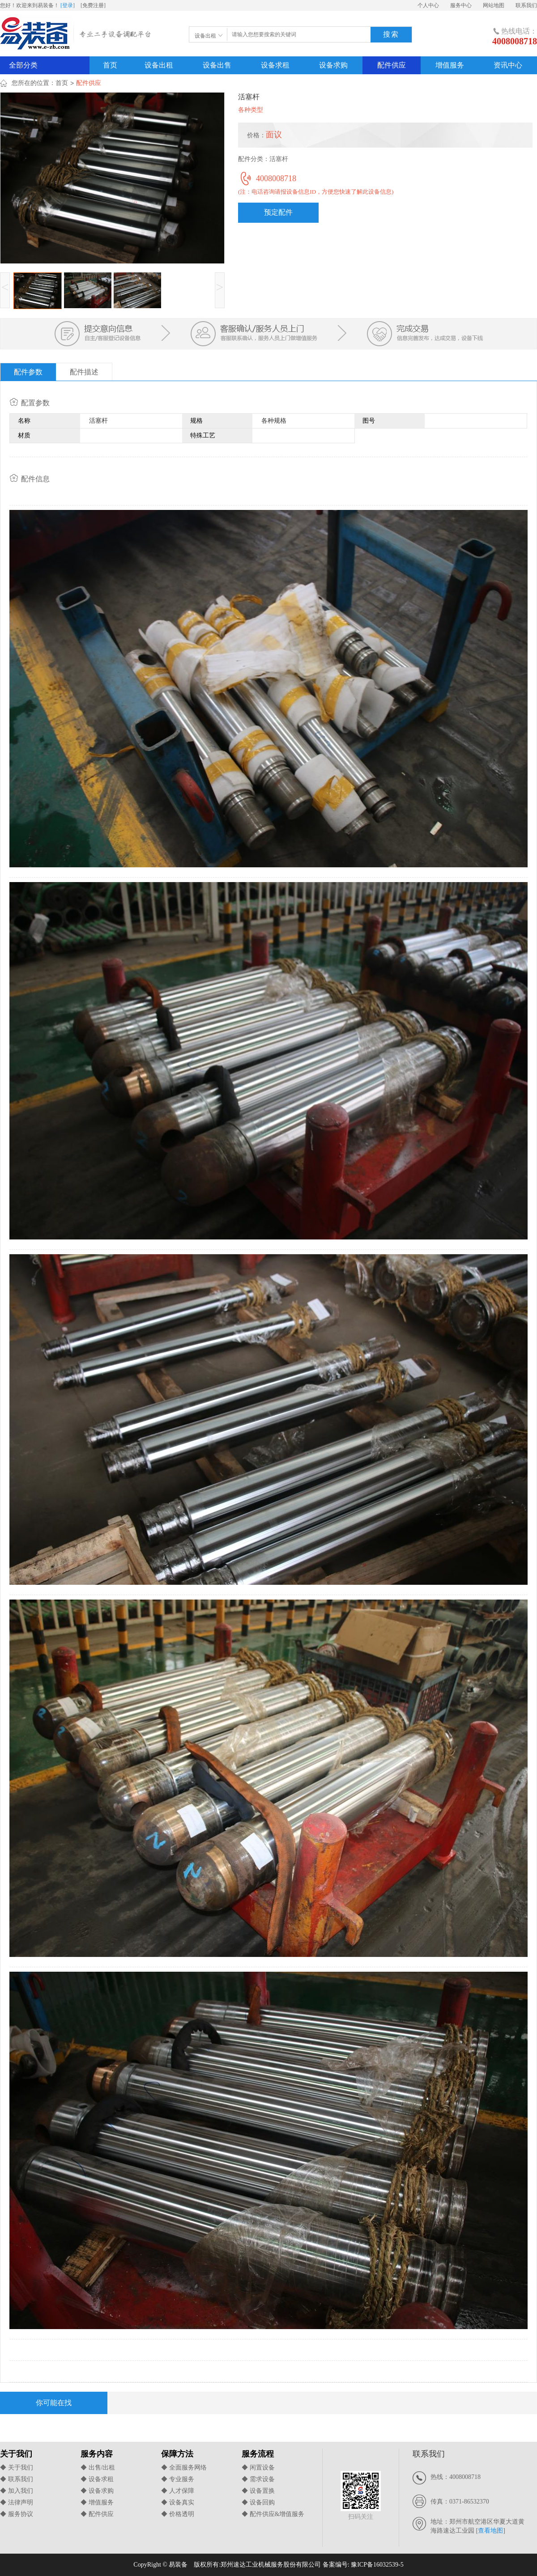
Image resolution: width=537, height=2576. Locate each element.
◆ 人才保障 (177, 2490)
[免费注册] (93, 5)
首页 (110, 65)
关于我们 (16, 2453)
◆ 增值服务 (97, 2502)
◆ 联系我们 (16, 2479)
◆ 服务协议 (16, 2514)
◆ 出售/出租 (98, 2467)
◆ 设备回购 (258, 2502)
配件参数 (28, 372)
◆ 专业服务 (177, 2479)
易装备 (76, 35)
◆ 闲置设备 (258, 2467)
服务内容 (97, 2453)
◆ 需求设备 (258, 2479)
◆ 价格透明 (177, 2514)
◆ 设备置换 (258, 2490)
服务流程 (258, 2453)
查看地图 (490, 2530)
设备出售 (217, 65)
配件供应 (391, 65)
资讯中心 (508, 65)
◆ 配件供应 (97, 2514)
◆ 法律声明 (16, 2502)
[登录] (67, 5)
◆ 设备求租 (97, 2479)
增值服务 (449, 65)
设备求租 (275, 65)
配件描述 (84, 372)
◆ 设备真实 (177, 2502)
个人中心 (428, 5)
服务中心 (461, 5)
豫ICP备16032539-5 (377, 2564)
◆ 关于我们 (16, 2467)
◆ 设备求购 (97, 2490)
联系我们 (526, 5)
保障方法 (177, 2453)
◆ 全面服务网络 (184, 2467)
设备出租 (159, 65)
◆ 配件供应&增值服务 (273, 2514)
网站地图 (493, 5)
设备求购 (333, 65)
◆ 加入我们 (16, 2490)
